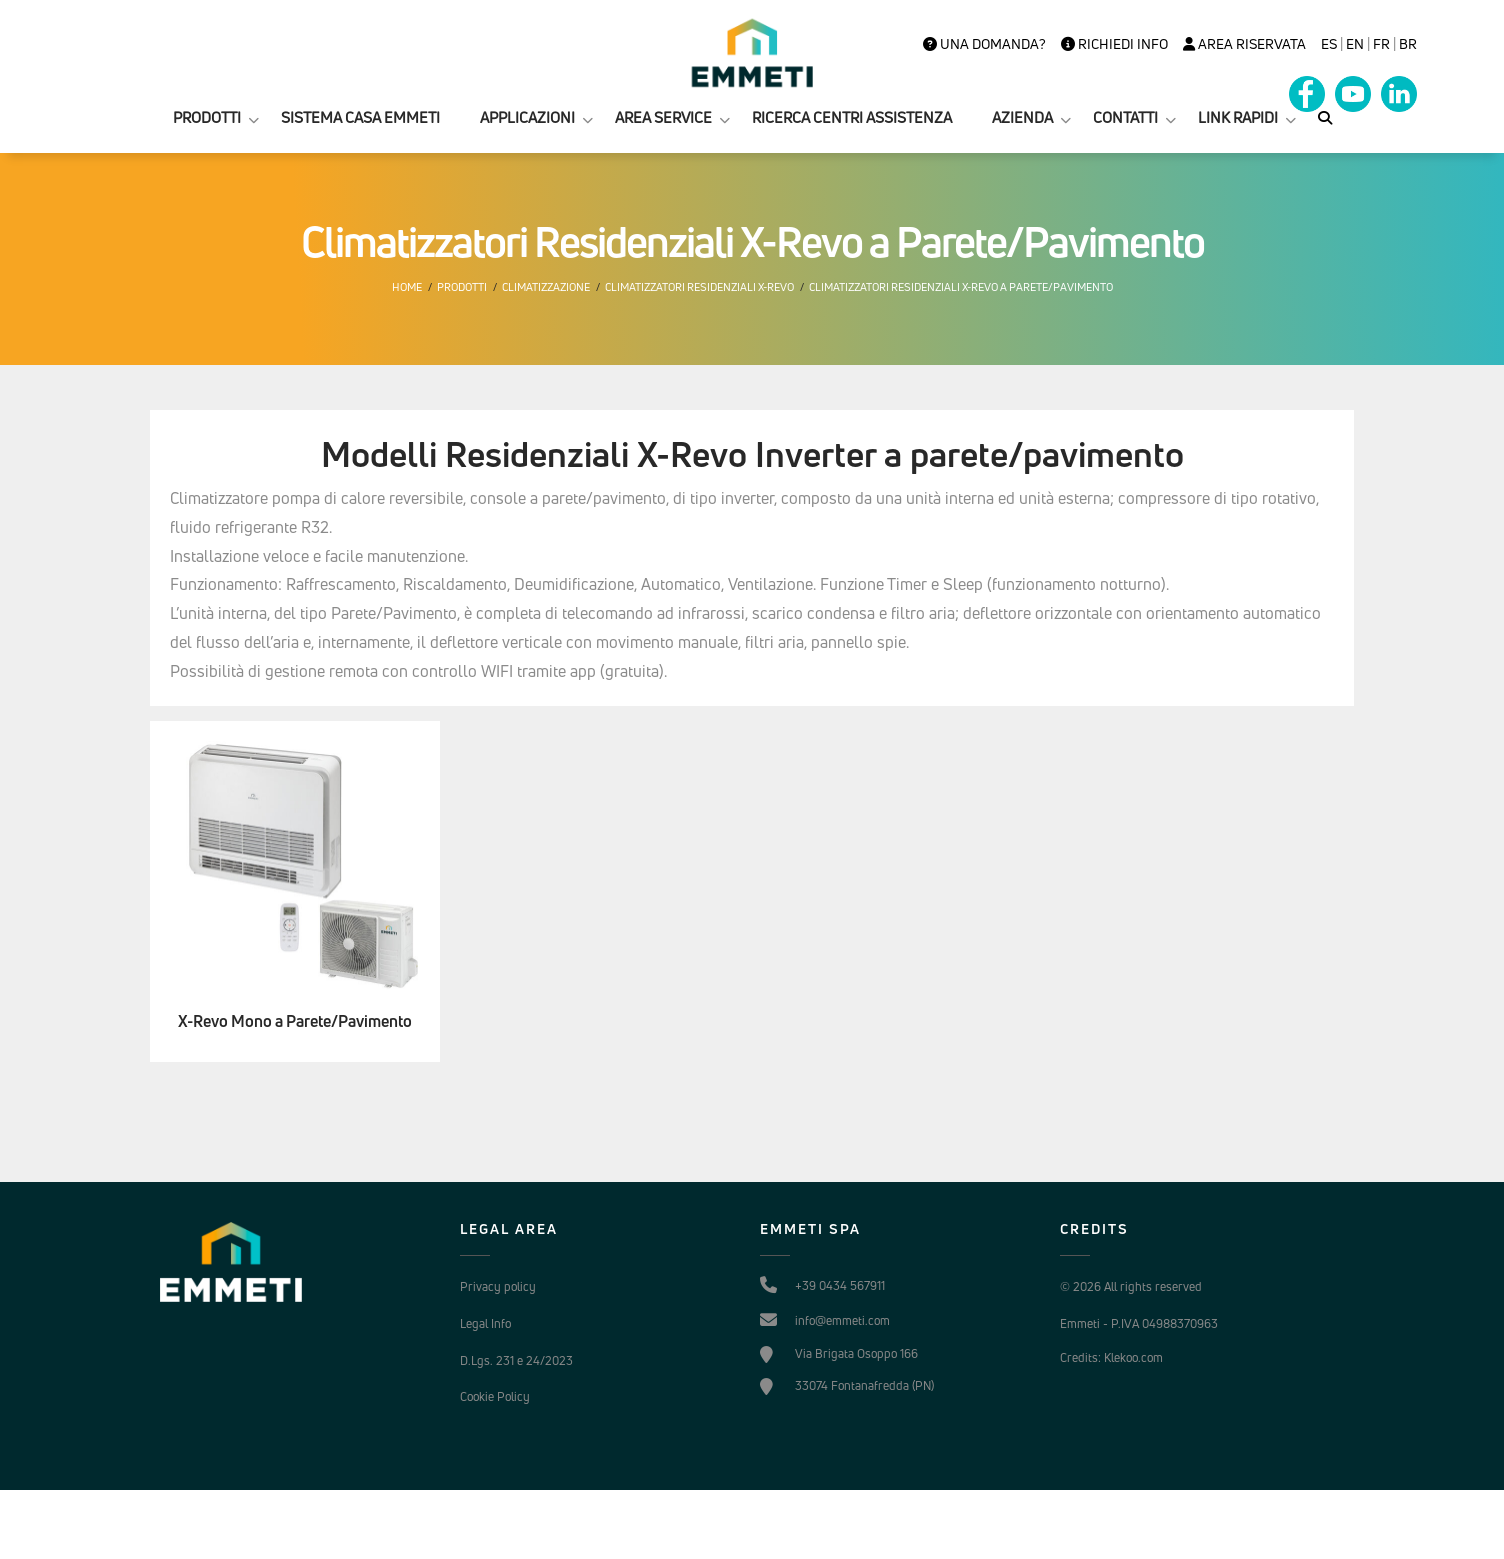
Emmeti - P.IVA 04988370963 (1139, 1323)
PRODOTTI (207, 117)
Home (407, 287)
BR (1408, 44)
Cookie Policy (495, 1396)
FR (1381, 44)
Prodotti (462, 287)
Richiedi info (1114, 44)
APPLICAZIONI (527, 117)
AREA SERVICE (663, 117)
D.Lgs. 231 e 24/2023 (516, 1360)
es (1329, 44)
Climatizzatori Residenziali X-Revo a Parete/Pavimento (961, 287)
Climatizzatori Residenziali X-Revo (699, 287)
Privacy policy (498, 1286)
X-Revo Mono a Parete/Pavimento (295, 1021)
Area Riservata (1244, 44)
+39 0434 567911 (840, 1285)
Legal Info (485, 1323)
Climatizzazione (546, 287)
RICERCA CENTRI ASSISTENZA (852, 117)
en (1355, 44)
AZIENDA (1022, 117)
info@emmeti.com (842, 1320)
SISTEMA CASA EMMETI (360, 117)
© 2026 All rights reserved (1131, 1286)
